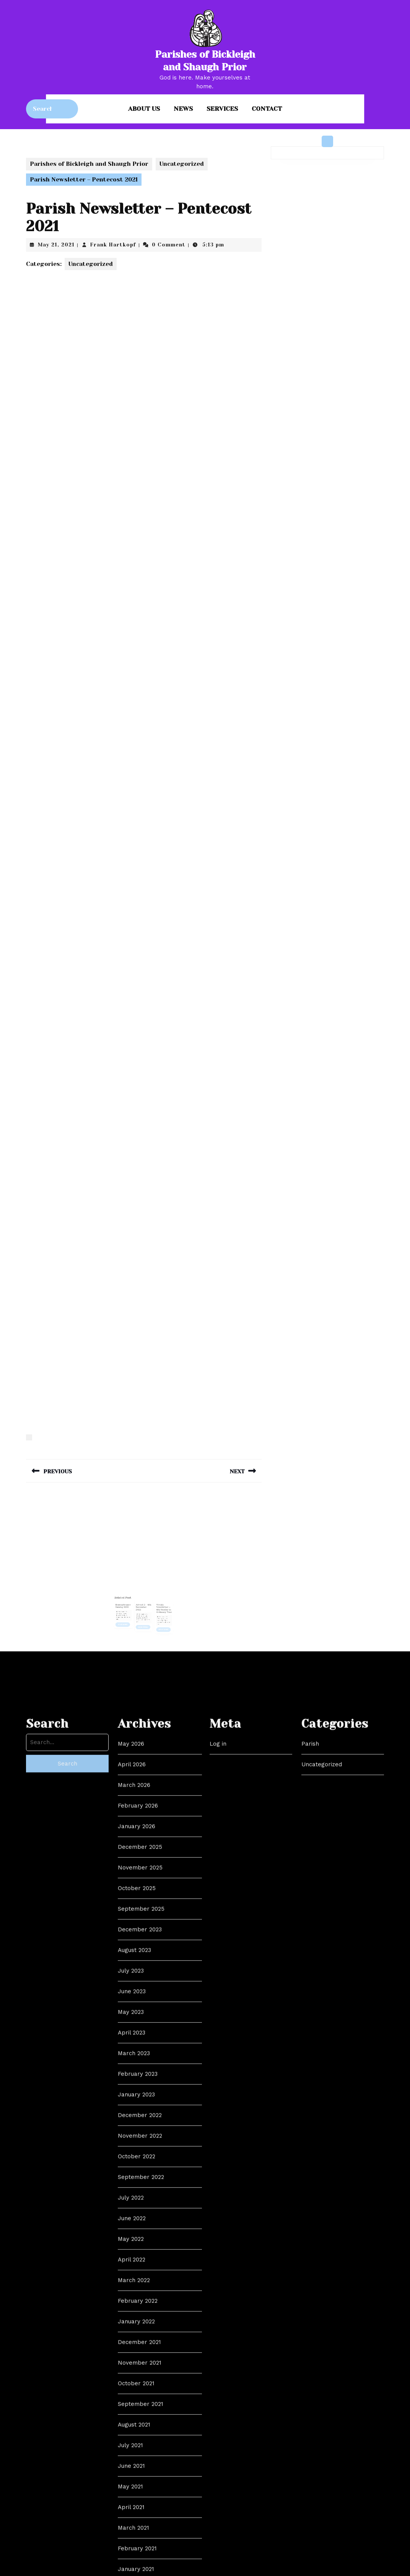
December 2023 (140, 2554)
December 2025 (140, 2472)
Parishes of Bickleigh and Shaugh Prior (89, 163)
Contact (267, 108)
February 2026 (138, 2430)
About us (144, 108)
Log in (218, 2368)
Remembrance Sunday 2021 (134, 1597)
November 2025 (140, 2492)
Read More (135, 1606)
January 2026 (136, 2451)
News (183, 108)
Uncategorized (181, 163)
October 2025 (137, 2513)
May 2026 (131, 2368)
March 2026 (134, 2410)
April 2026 (132, 2389)
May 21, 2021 (56, 245)
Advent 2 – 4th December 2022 (143, 1598)
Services (222, 108)
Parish (310, 2368)
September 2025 (141, 2534)
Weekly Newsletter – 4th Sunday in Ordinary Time (153, 1598)
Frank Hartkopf (113, 245)
